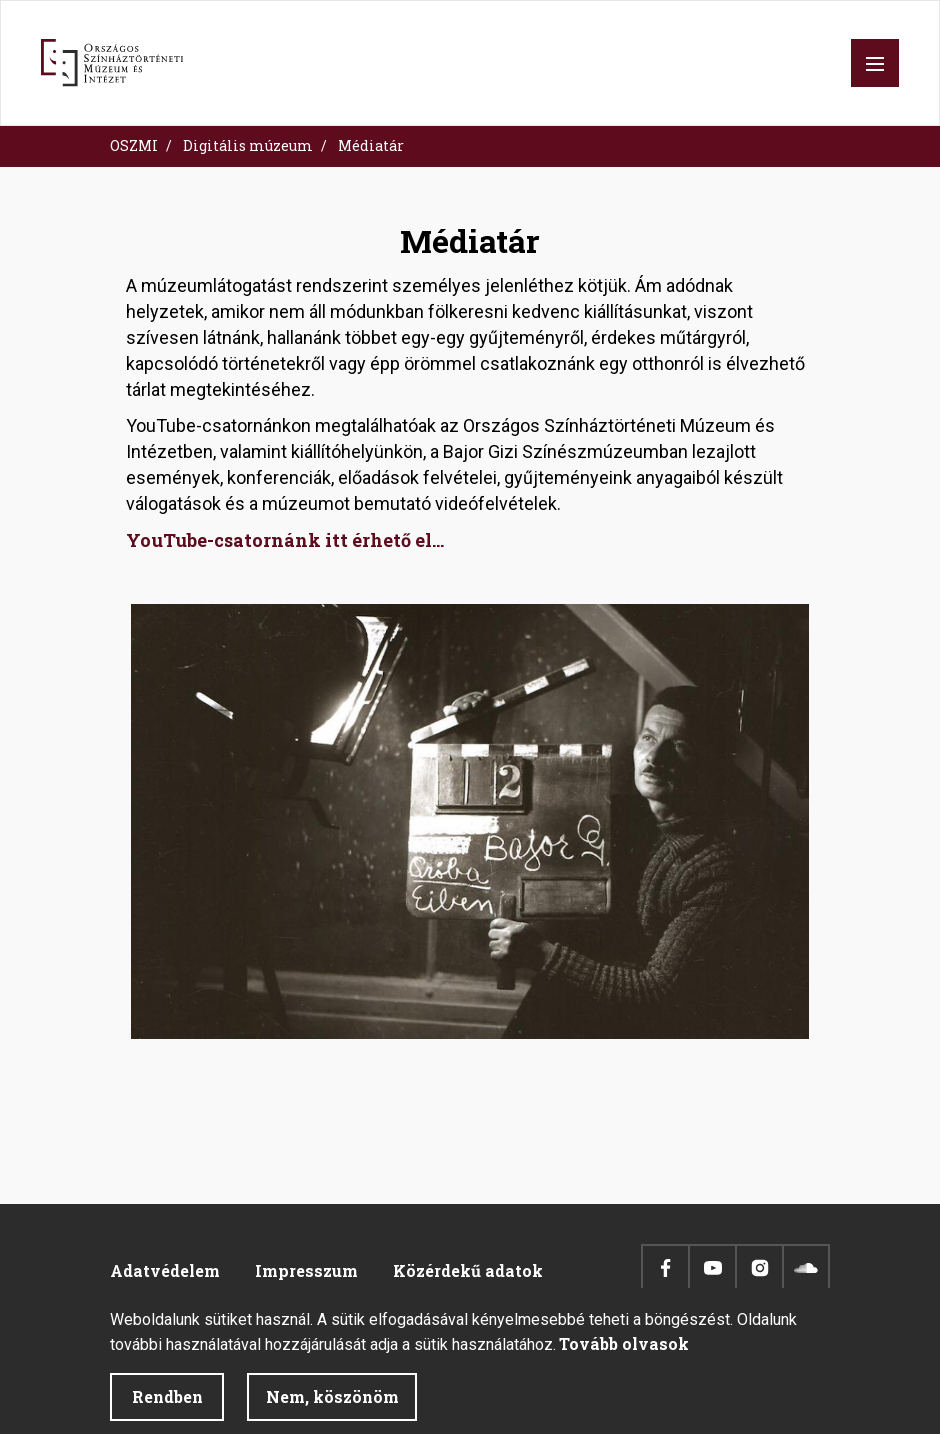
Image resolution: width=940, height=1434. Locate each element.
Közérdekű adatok (468, 1270)
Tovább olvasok (624, 1354)
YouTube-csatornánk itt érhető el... (285, 540)
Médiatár (371, 145)
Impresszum (306, 1270)
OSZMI (134, 145)
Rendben (167, 1407)
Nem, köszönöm (332, 1407)
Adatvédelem (165, 1270)
